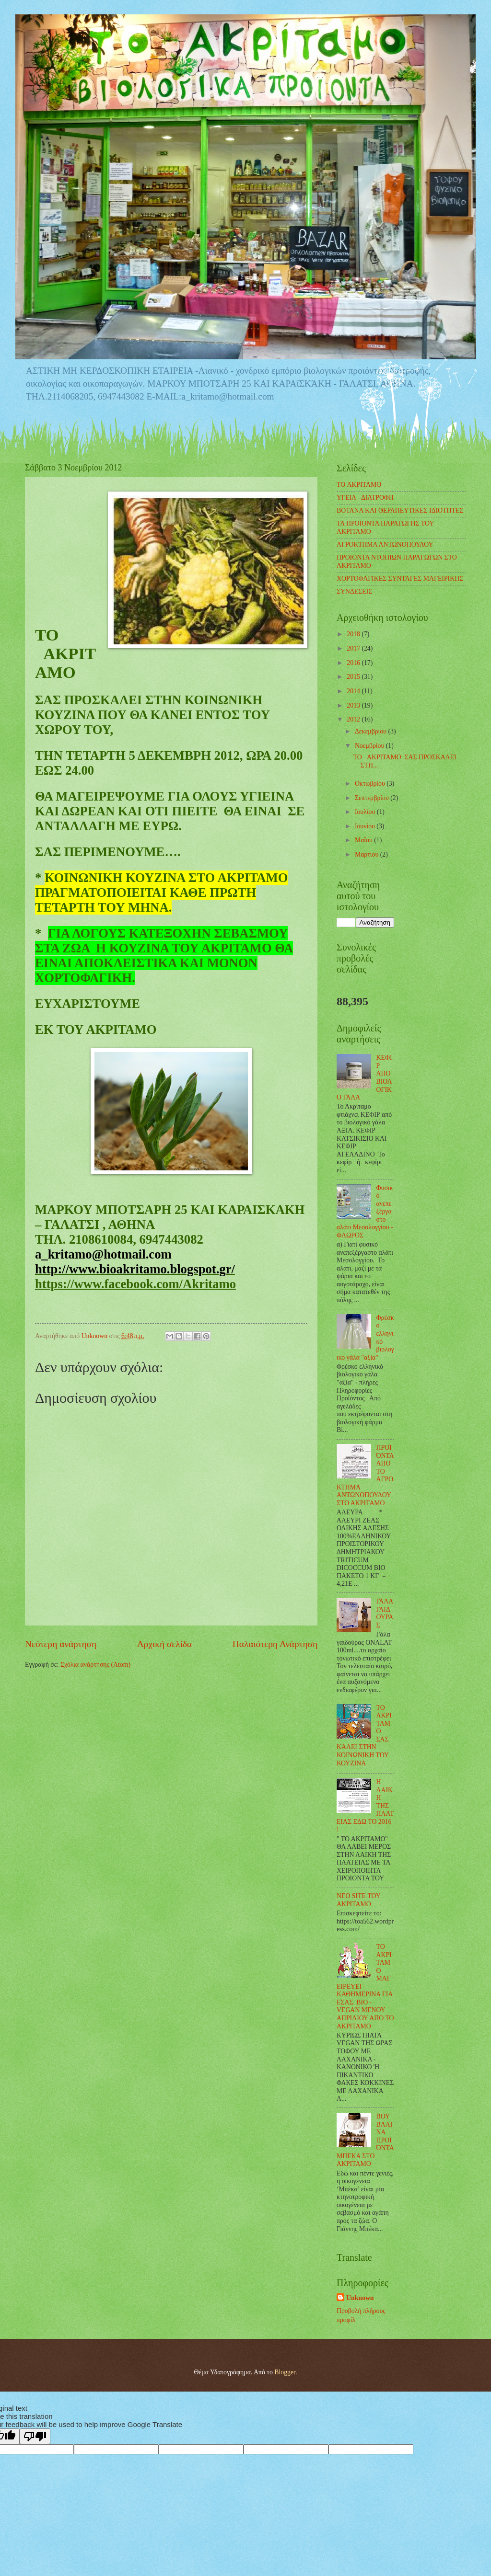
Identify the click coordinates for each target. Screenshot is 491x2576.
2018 (354, 634)
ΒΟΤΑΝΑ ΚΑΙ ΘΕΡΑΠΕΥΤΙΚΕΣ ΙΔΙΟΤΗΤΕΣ (400, 510)
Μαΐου (364, 840)
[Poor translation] (35, 2436)
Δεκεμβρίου (371, 731)
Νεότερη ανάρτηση (60, 1644)
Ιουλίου (366, 811)
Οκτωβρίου (370, 783)
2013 (354, 705)
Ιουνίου (365, 826)
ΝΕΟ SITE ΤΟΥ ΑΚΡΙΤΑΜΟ (358, 1900)
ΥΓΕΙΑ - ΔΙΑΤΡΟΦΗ (365, 497)
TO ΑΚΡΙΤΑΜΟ (359, 484)
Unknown (360, 2297)
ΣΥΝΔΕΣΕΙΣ (354, 591)
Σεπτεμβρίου (372, 797)
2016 (354, 662)
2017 (354, 648)
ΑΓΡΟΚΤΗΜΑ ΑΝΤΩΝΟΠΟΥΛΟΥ (385, 544)
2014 (354, 691)
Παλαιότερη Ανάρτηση (275, 1644)
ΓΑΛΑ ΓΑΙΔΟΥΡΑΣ (385, 1613)
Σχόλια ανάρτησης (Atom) (95, 1664)
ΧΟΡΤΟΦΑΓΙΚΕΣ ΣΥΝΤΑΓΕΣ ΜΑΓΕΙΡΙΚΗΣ (400, 578)
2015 (354, 676)
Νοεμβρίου (370, 745)
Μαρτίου (367, 854)
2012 (354, 719)
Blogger (284, 2372)
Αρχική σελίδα (164, 1644)
